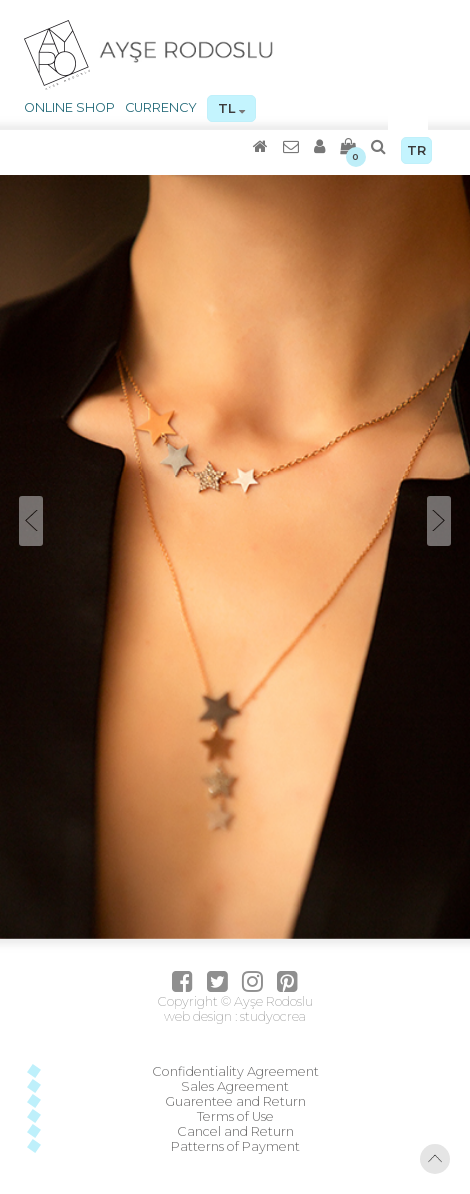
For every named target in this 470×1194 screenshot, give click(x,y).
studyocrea (271, 1016)
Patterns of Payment (235, 1146)
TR (416, 150)
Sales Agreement (235, 1086)
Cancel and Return (235, 1131)
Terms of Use (235, 1116)
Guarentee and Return (235, 1101)
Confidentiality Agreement (235, 1071)
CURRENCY (161, 107)
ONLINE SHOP (69, 107)
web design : (200, 1016)
